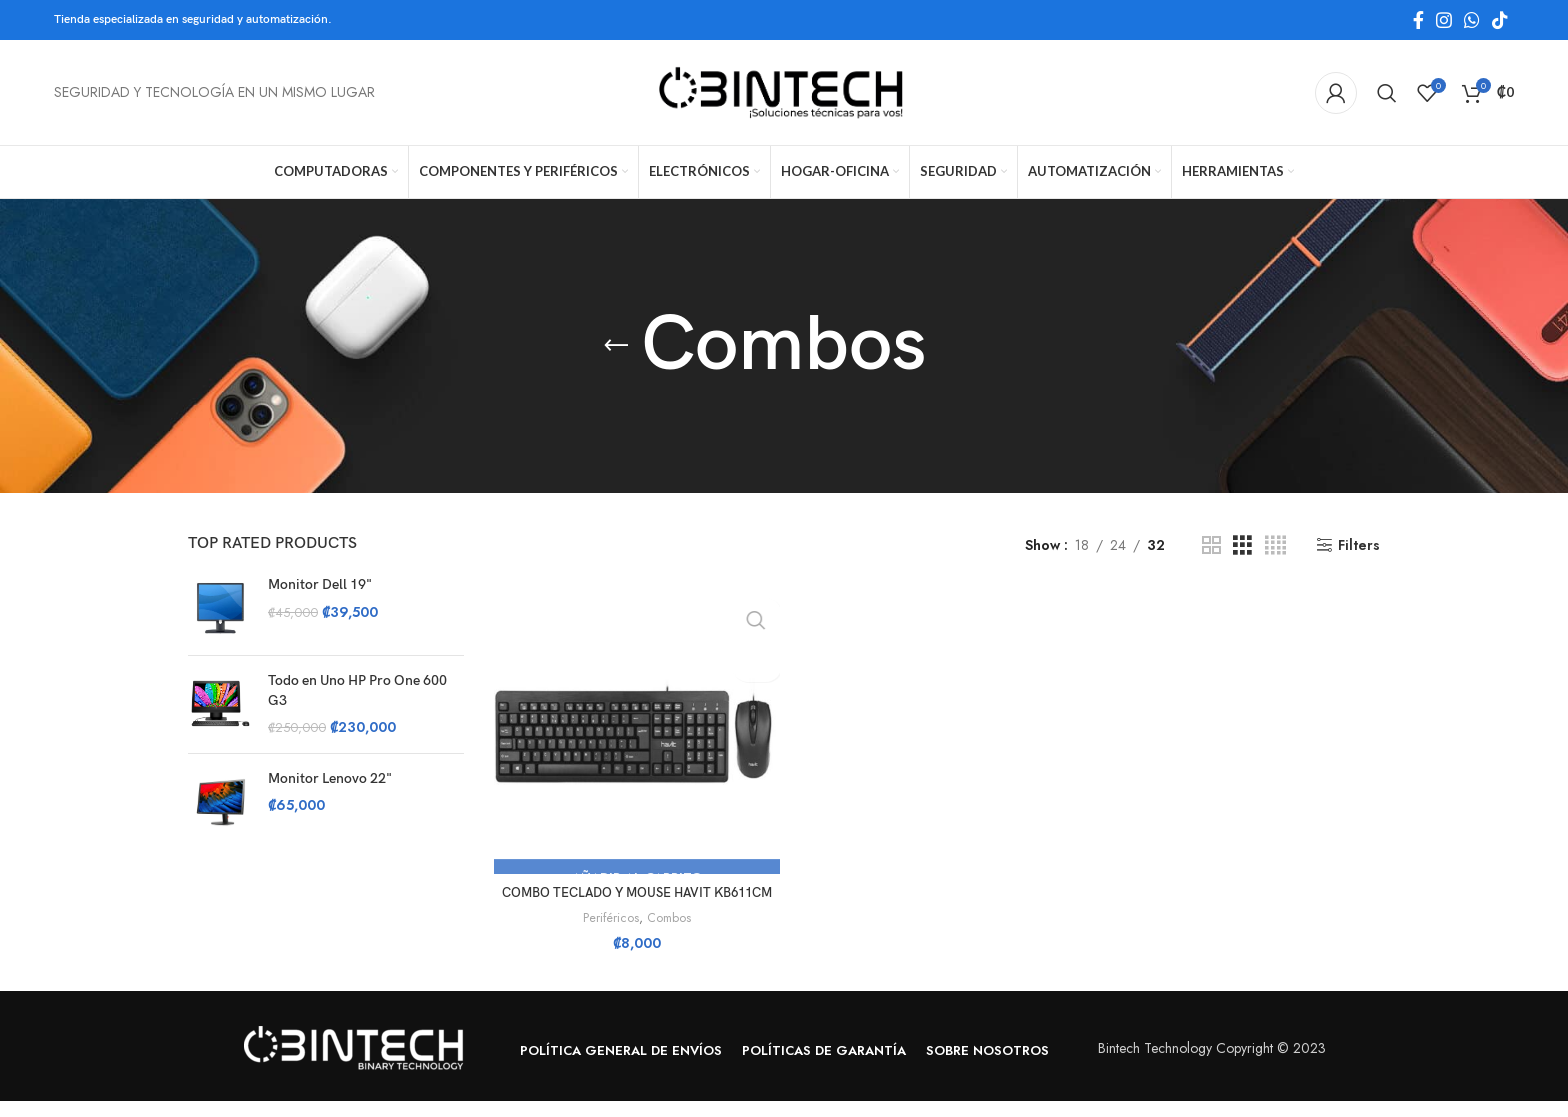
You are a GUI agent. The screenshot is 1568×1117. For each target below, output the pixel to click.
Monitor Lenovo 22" (330, 778)
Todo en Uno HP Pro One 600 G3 (357, 690)
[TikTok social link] (1500, 20)
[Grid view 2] (1211, 545)
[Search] (1387, 93)
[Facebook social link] (1418, 20)
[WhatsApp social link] (1472, 20)
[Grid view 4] (1275, 545)
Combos (668, 934)
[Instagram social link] (1444, 20)
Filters (1359, 545)
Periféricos (607, 934)
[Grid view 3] (1242, 545)
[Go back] (616, 346)
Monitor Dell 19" (320, 584)
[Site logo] (784, 91)
